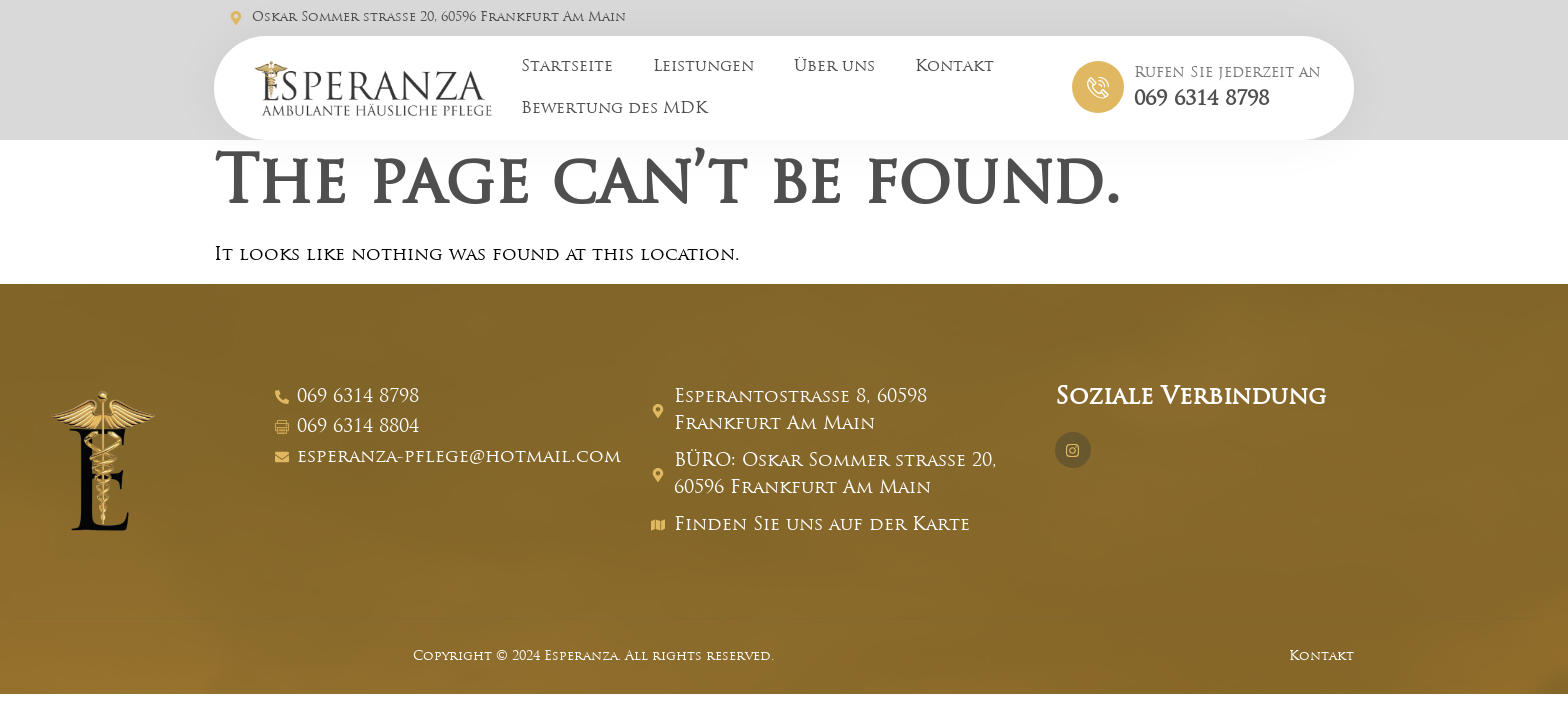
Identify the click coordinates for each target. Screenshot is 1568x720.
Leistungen (703, 67)
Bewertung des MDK (614, 109)
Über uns (834, 67)
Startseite (567, 67)
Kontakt (954, 67)
